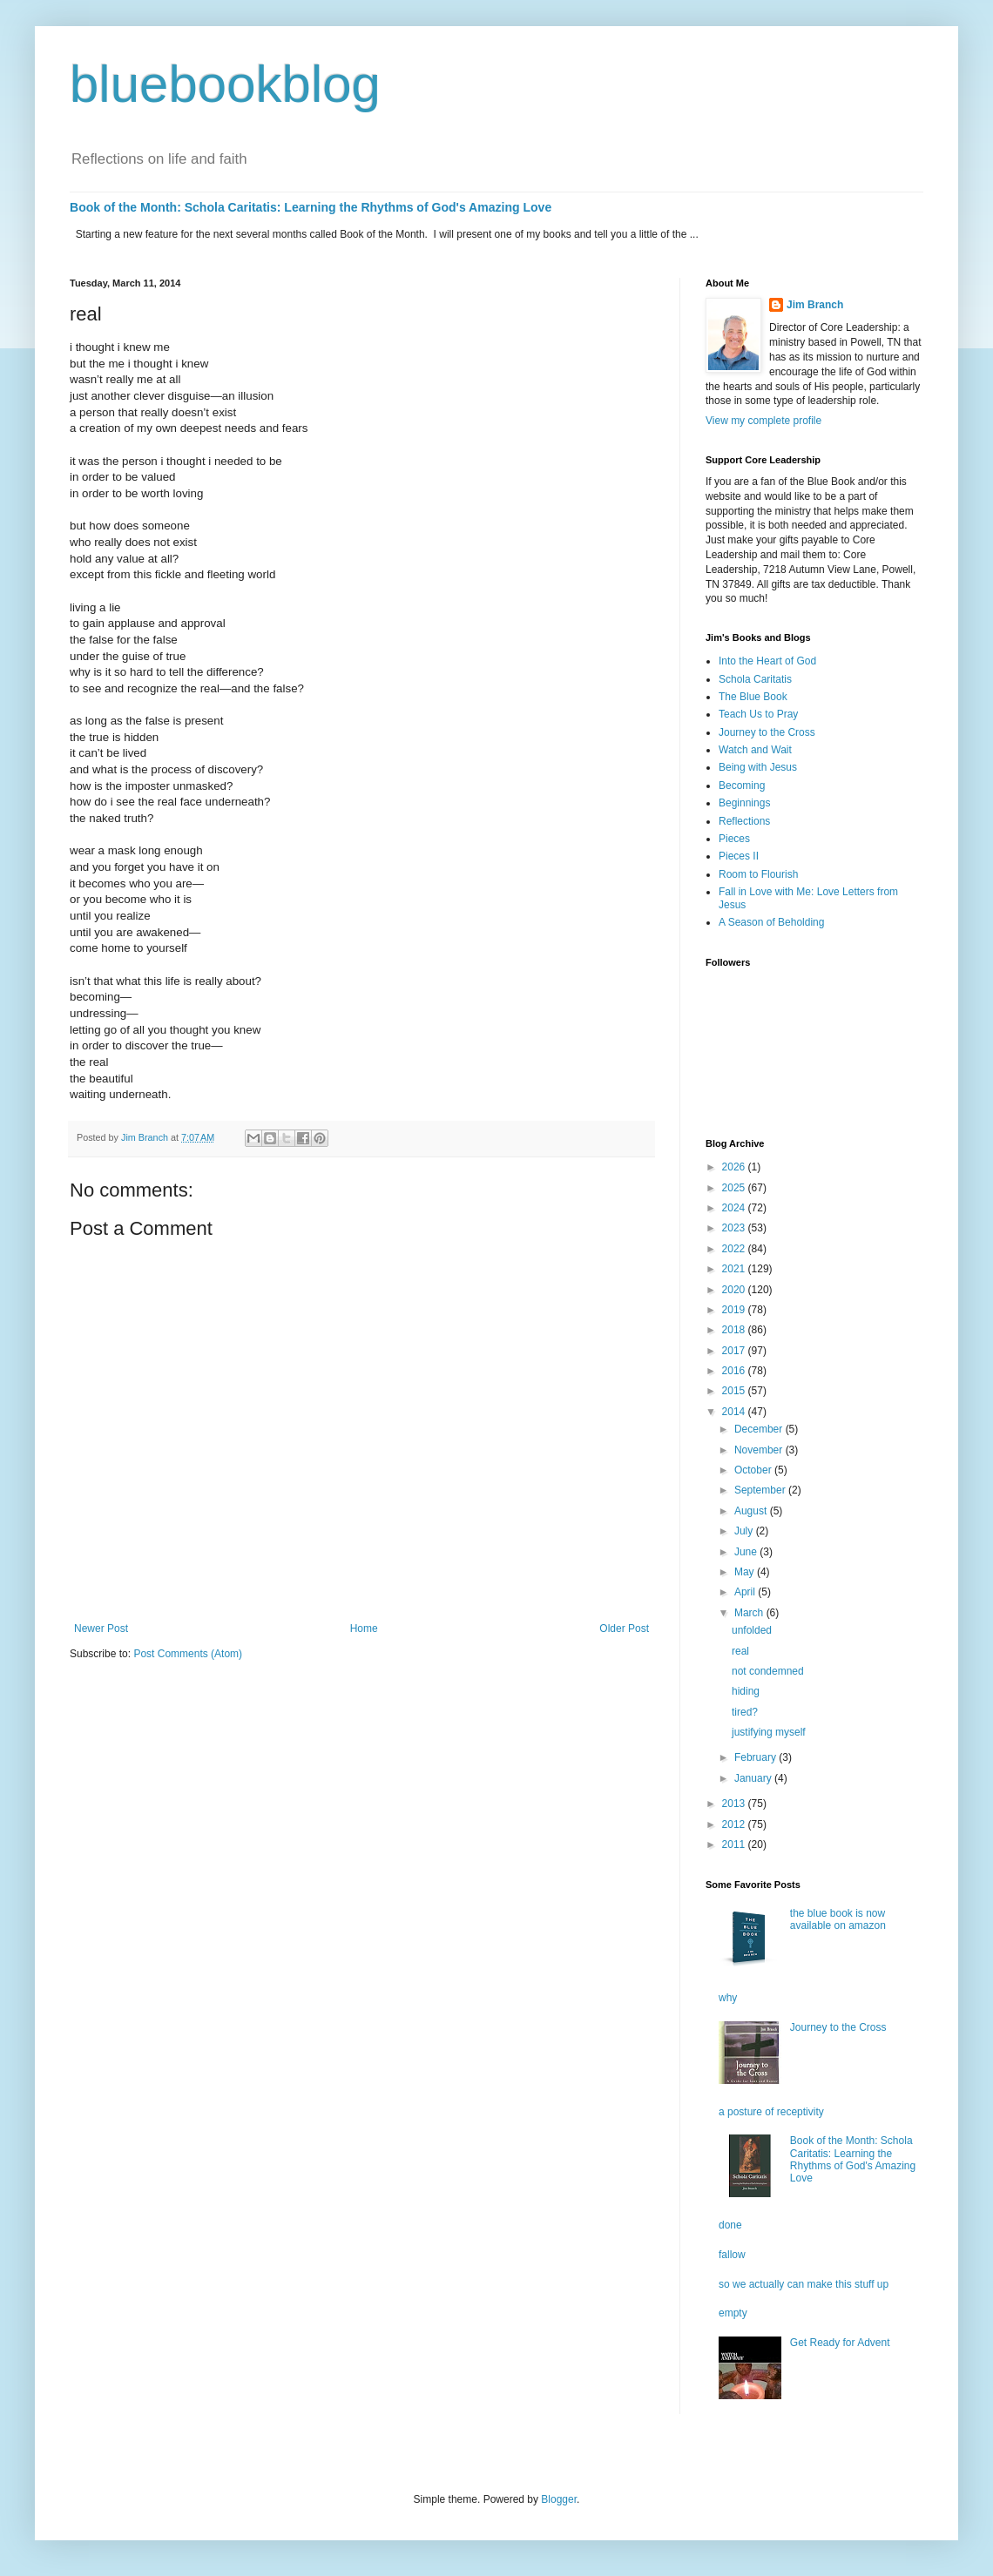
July (745, 1531)
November (760, 1450)
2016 (735, 1371)
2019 (735, 1310)
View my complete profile (763, 421)
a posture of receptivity (771, 2112)
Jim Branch (815, 305)
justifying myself (769, 1732)
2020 (735, 1290)
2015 (735, 1391)
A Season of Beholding (771, 922)
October (754, 1470)
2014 (735, 1412)
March (750, 1613)
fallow (732, 2255)
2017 (735, 1351)
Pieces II (739, 856)
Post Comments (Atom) (187, 1654)
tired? (745, 1712)
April (746, 1592)
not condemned (768, 1671)
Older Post (624, 1628)
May (745, 1572)
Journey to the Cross (767, 732)
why (728, 1998)
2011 (735, 1844)
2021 (735, 1269)
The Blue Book (753, 697)
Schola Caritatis (755, 679)
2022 (735, 1249)
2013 (735, 1803)
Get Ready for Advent (840, 2343)
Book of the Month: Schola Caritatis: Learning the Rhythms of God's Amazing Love (310, 207)
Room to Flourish (758, 874)
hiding (746, 1691)
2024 (735, 1208)
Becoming (742, 785)
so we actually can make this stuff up (803, 2284)
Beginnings (744, 803)
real (740, 1651)
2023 (735, 1228)
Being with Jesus (758, 767)
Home (364, 1628)
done (730, 2225)
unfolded (752, 1630)
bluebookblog (225, 84)
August (752, 1511)
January (754, 1778)
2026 (735, 1167)
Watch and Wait (755, 750)
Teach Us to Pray (758, 714)
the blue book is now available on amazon (838, 1919)
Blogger (559, 2499)
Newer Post (101, 1628)
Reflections (744, 821)
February (756, 1757)
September (761, 1490)
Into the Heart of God (767, 661)
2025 (735, 1188)
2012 (735, 1824)
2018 (735, 1330)
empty (733, 2313)
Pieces (734, 839)
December (760, 1429)
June (747, 1552)
